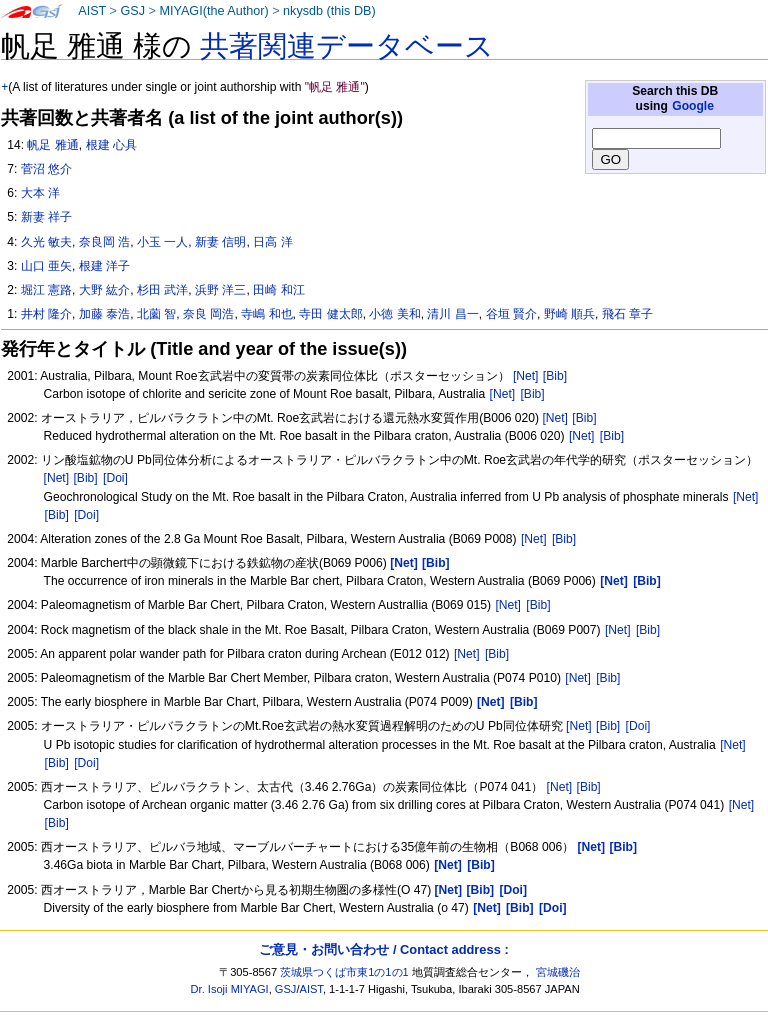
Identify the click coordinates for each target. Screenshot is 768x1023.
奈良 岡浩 (208, 314)
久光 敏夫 (46, 242)
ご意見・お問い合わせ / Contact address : (383, 949)
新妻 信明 (220, 242)
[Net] (526, 376)
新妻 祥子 (46, 217)
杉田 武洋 (162, 290)
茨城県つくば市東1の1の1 (344, 972)
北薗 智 (156, 314)
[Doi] (115, 478)
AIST (92, 11)
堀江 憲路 (46, 290)
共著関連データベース (347, 46)
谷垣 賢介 (511, 314)
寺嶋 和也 (266, 314)
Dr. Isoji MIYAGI (230, 989)
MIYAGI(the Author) (213, 11)
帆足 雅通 (52, 145)
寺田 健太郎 (330, 314)
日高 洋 (272, 242)
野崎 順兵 (569, 314)
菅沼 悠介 (46, 169)
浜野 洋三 (220, 290)
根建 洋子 (104, 266)
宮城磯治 (558, 972)
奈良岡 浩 (104, 242)
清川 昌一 (452, 314)
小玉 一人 (162, 242)
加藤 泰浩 (104, 314)
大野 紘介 (104, 290)
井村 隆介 (46, 314)
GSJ (132, 11)
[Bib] (555, 376)
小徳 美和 (394, 314)
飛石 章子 (627, 314)
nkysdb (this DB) (329, 11)
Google (693, 106)
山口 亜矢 (46, 266)
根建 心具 (111, 145)
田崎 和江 (278, 290)
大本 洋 (40, 193)
